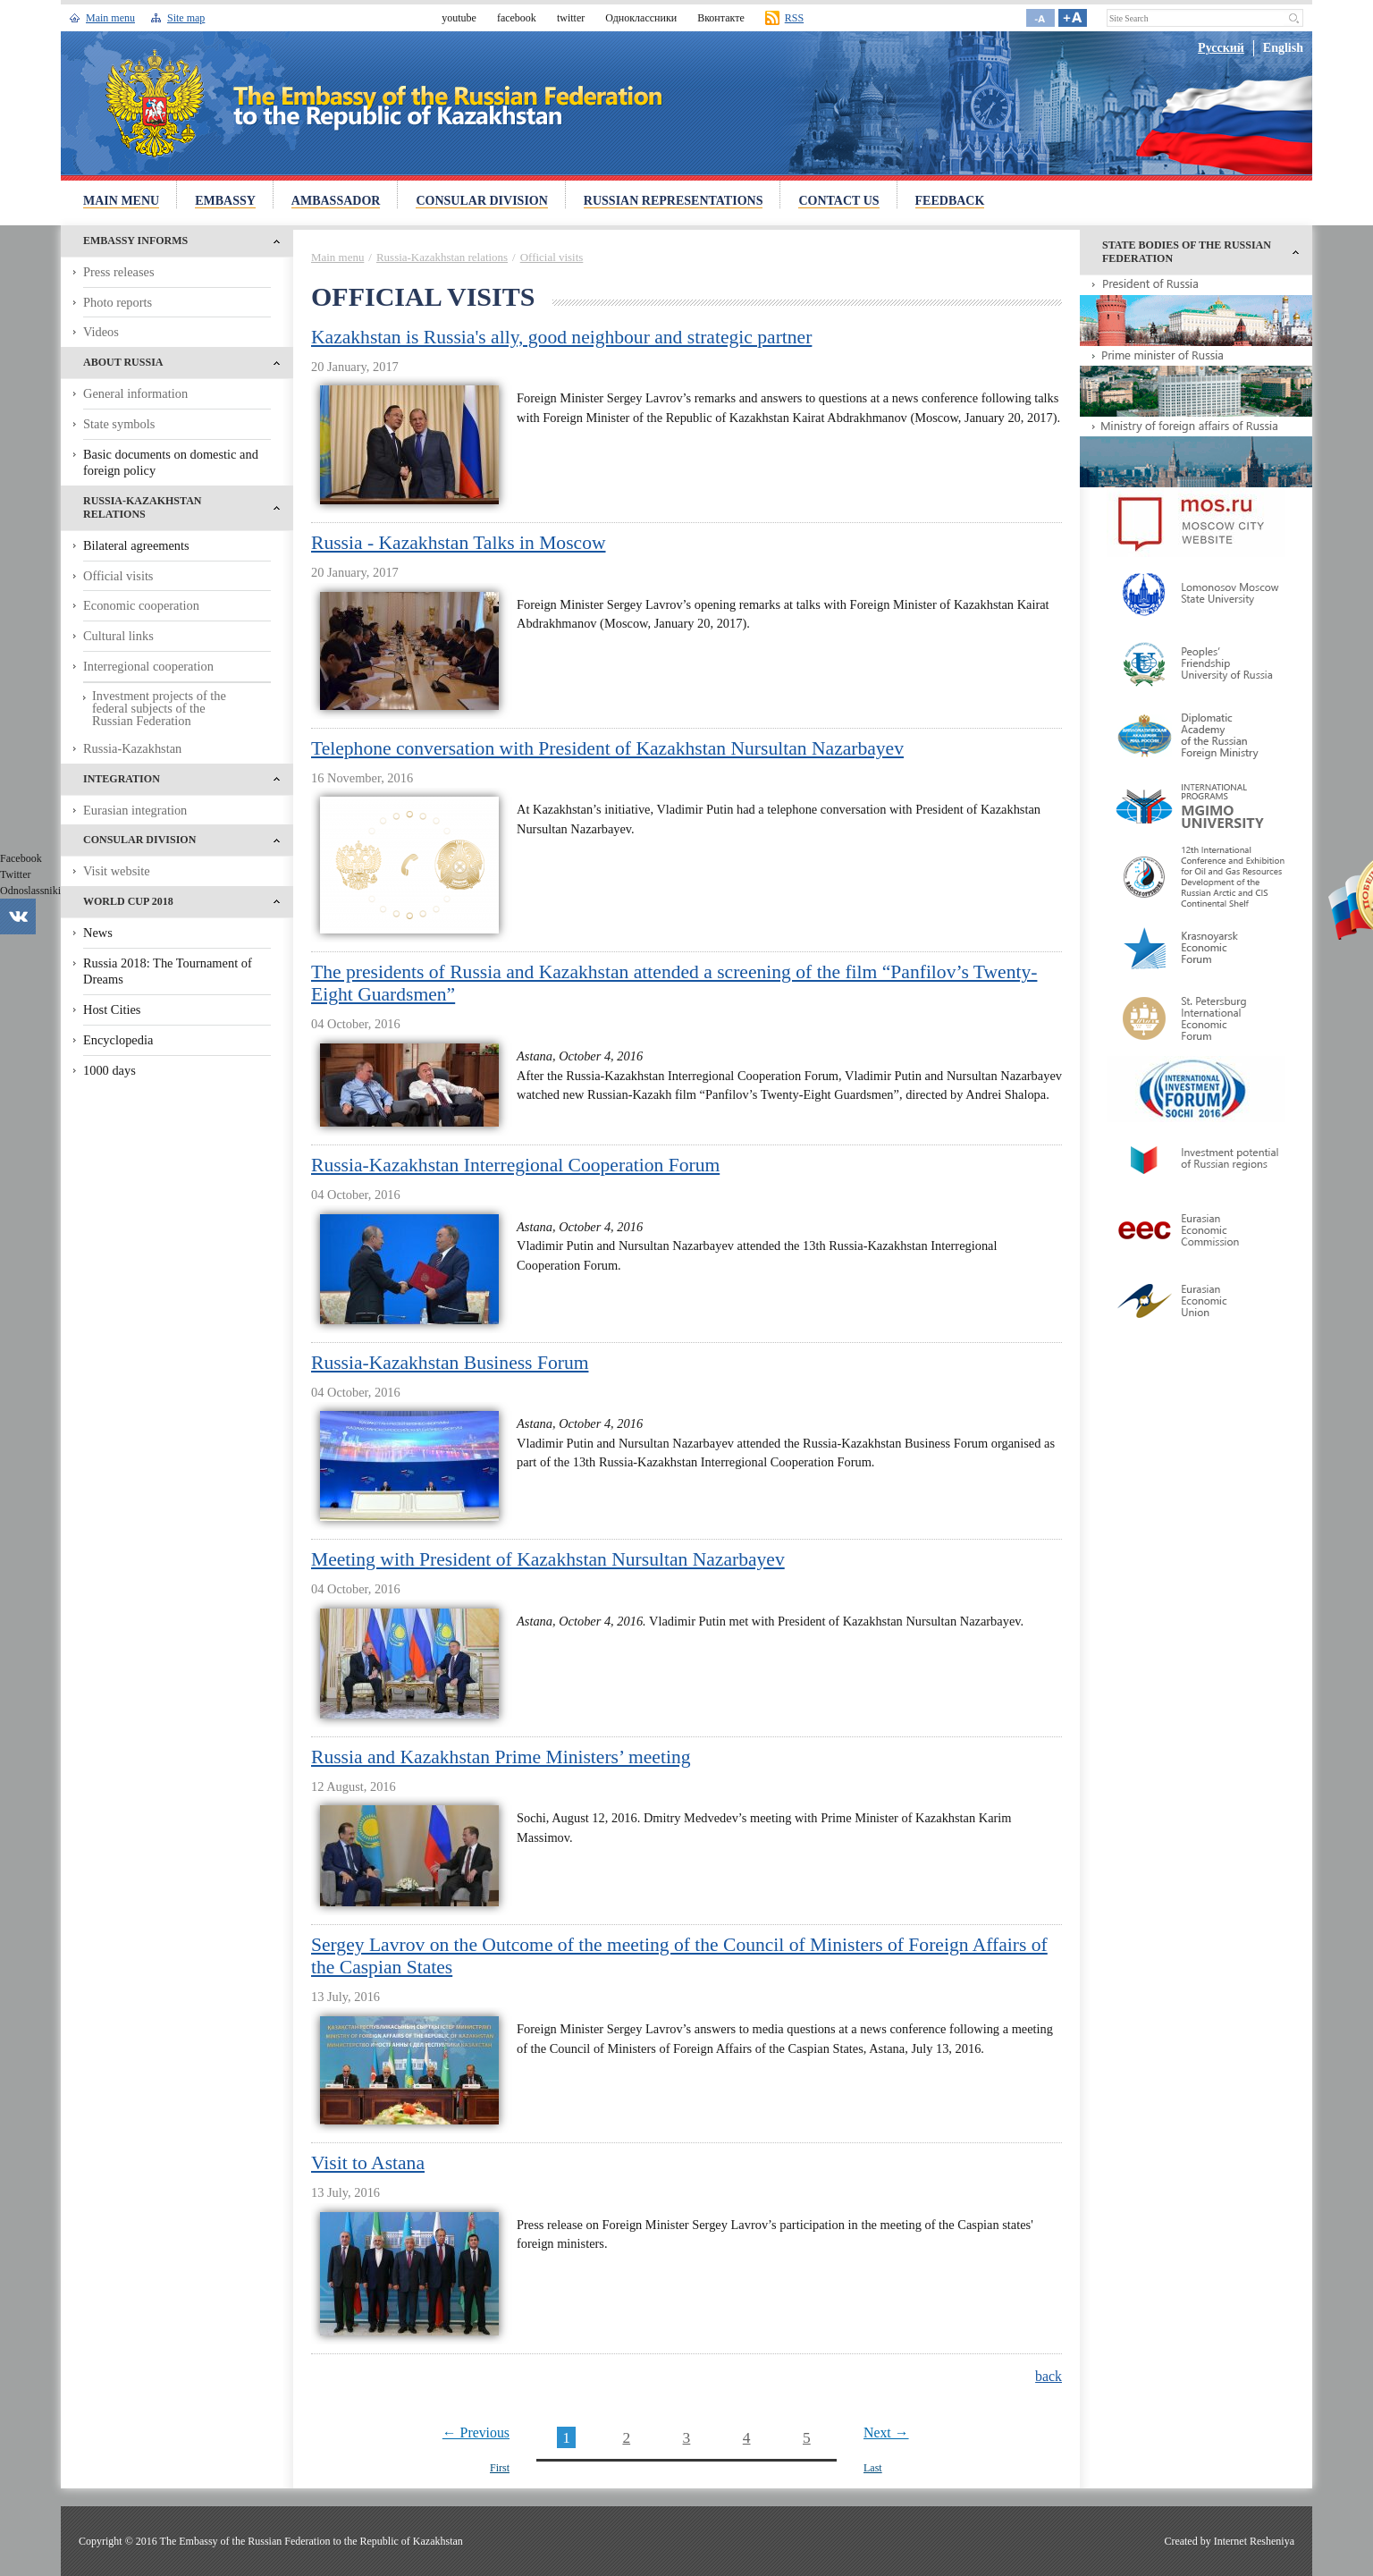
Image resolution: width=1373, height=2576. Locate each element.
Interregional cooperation (148, 666)
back (1048, 2376)
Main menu (110, 18)
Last (872, 2468)
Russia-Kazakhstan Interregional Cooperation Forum (515, 1165)
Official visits (118, 576)
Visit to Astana (368, 2163)
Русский (1221, 48)
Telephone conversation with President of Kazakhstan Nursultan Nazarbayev (607, 748)
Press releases (119, 272)
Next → (886, 2432)
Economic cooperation (141, 605)
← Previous (476, 2432)
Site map (186, 18)
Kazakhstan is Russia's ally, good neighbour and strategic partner (561, 337)
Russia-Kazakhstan (132, 748)
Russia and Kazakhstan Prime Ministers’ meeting (500, 1757)
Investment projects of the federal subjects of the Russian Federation (159, 708)
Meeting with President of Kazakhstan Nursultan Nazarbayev (548, 1559)
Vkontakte (18, 916)
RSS (794, 18)
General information (135, 393)
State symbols (119, 424)
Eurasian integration (135, 810)
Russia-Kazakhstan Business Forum (449, 1362)
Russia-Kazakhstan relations (442, 257)
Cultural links (118, 636)
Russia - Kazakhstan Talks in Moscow (458, 542)
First (500, 2468)
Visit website (116, 871)
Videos (101, 332)
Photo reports (117, 302)
